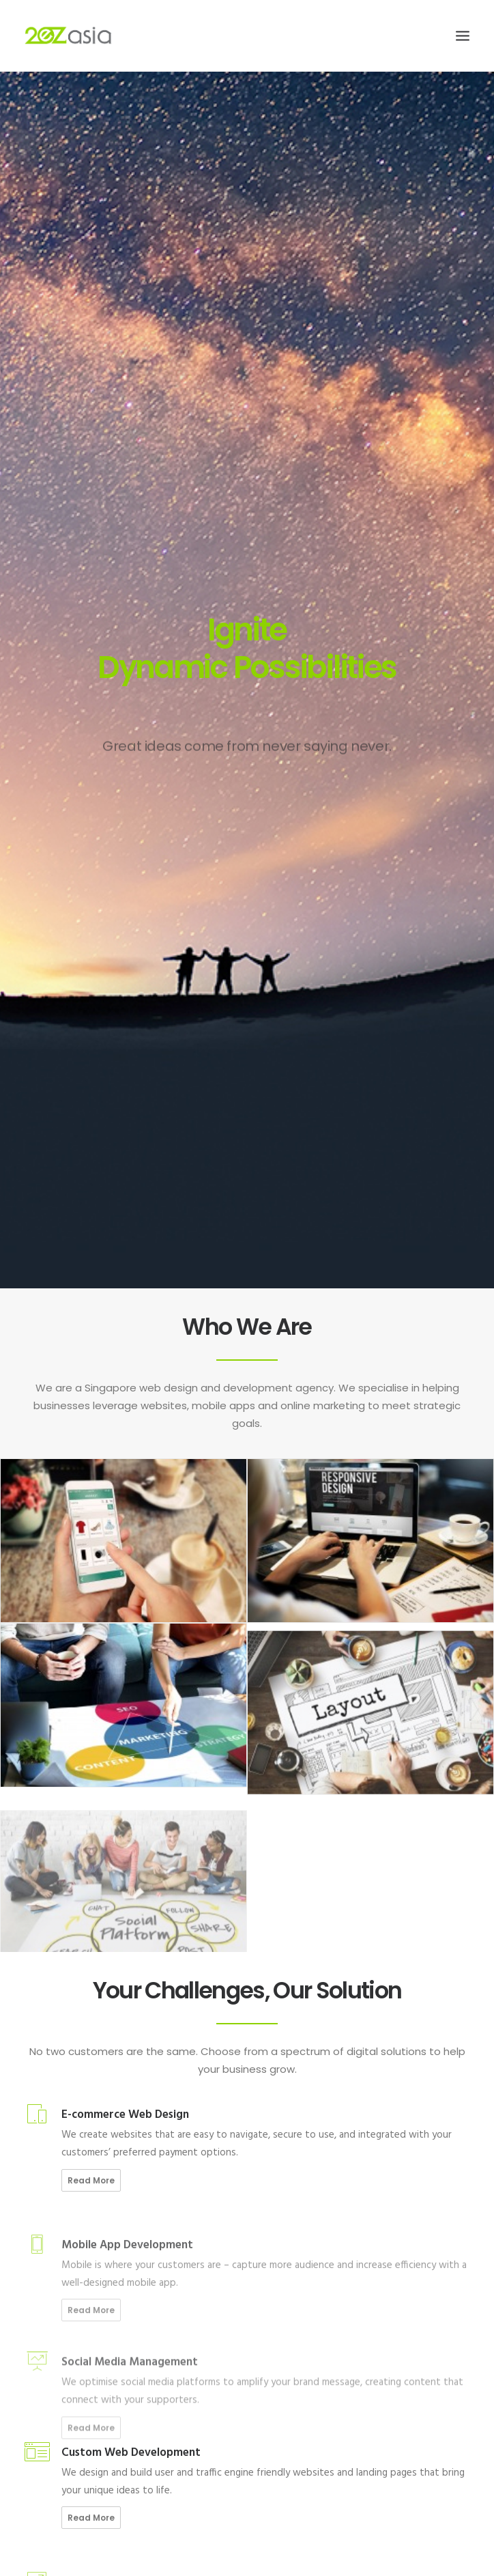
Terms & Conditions (69, 2386)
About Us (49, 2276)
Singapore (201, 2276)
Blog (39, 2339)
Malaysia (198, 2291)
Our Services (55, 2307)
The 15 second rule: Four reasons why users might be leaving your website (148, 2164)
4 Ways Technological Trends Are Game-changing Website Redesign (139, 2184)
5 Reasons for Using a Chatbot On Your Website (97, 2205)
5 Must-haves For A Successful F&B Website (88, 2144)
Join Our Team (58, 2291)
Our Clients (52, 2323)
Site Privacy (54, 2370)
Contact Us (53, 2354)
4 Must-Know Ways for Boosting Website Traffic (98, 2225)
